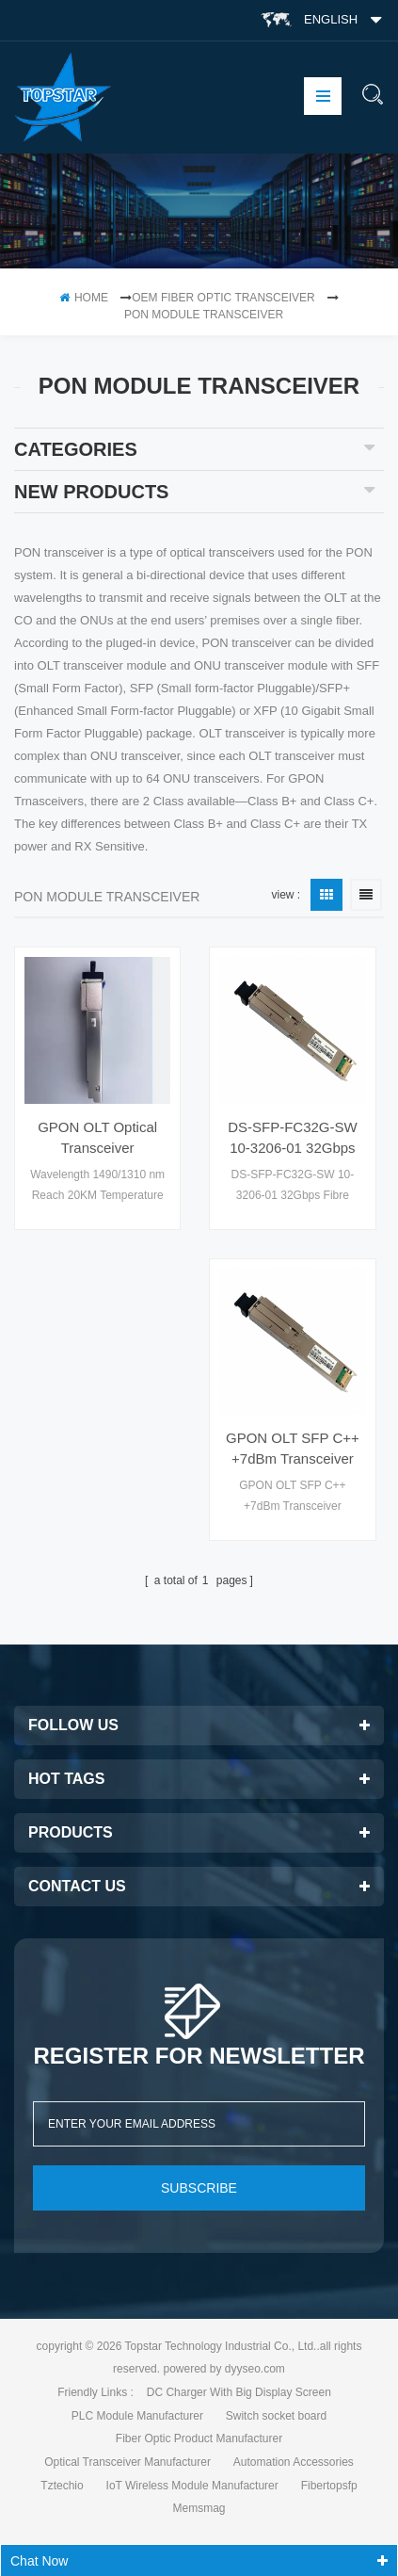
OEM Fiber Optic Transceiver (223, 297)
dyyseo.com (255, 2368)
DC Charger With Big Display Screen (239, 2392)
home (83, 297)
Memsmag (198, 2508)
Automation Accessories (293, 2462)
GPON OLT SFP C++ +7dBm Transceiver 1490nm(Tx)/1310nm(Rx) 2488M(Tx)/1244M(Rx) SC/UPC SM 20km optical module (292, 1449)
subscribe (199, 2187)
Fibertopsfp (329, 2485)
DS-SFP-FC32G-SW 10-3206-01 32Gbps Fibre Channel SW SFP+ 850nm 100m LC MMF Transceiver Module (292, 1138)
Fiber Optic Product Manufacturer (199, 2438)
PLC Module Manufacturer (137, 2415)
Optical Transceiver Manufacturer (127, 2462)
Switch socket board (276, 2415)
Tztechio (61, 2485)
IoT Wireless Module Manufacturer (192, 2485)
